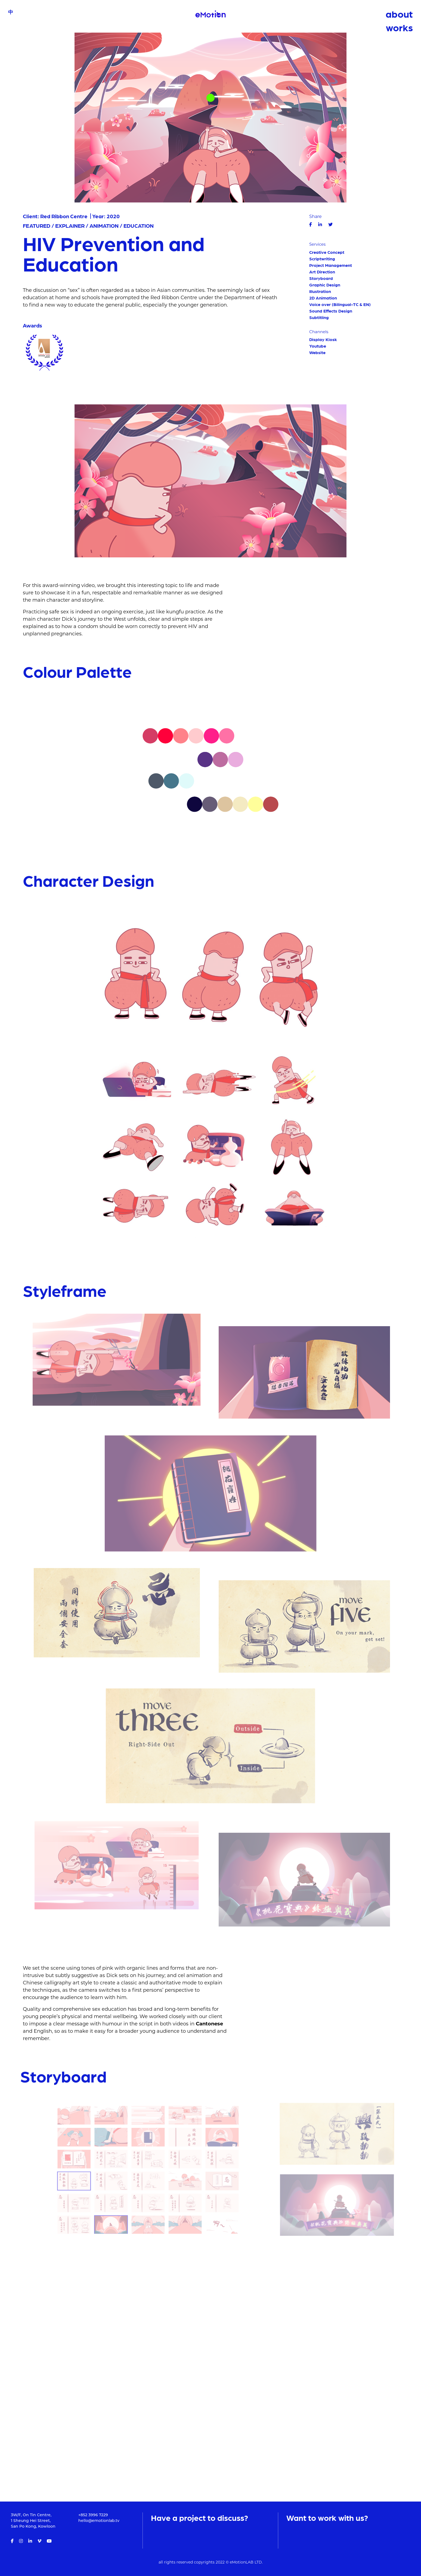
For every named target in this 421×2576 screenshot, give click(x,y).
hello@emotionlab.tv (98, 2521)
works (399, 27)
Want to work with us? (327, 2517)
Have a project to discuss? (199, 2517)
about (399, 13)
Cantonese (209, 2027)
